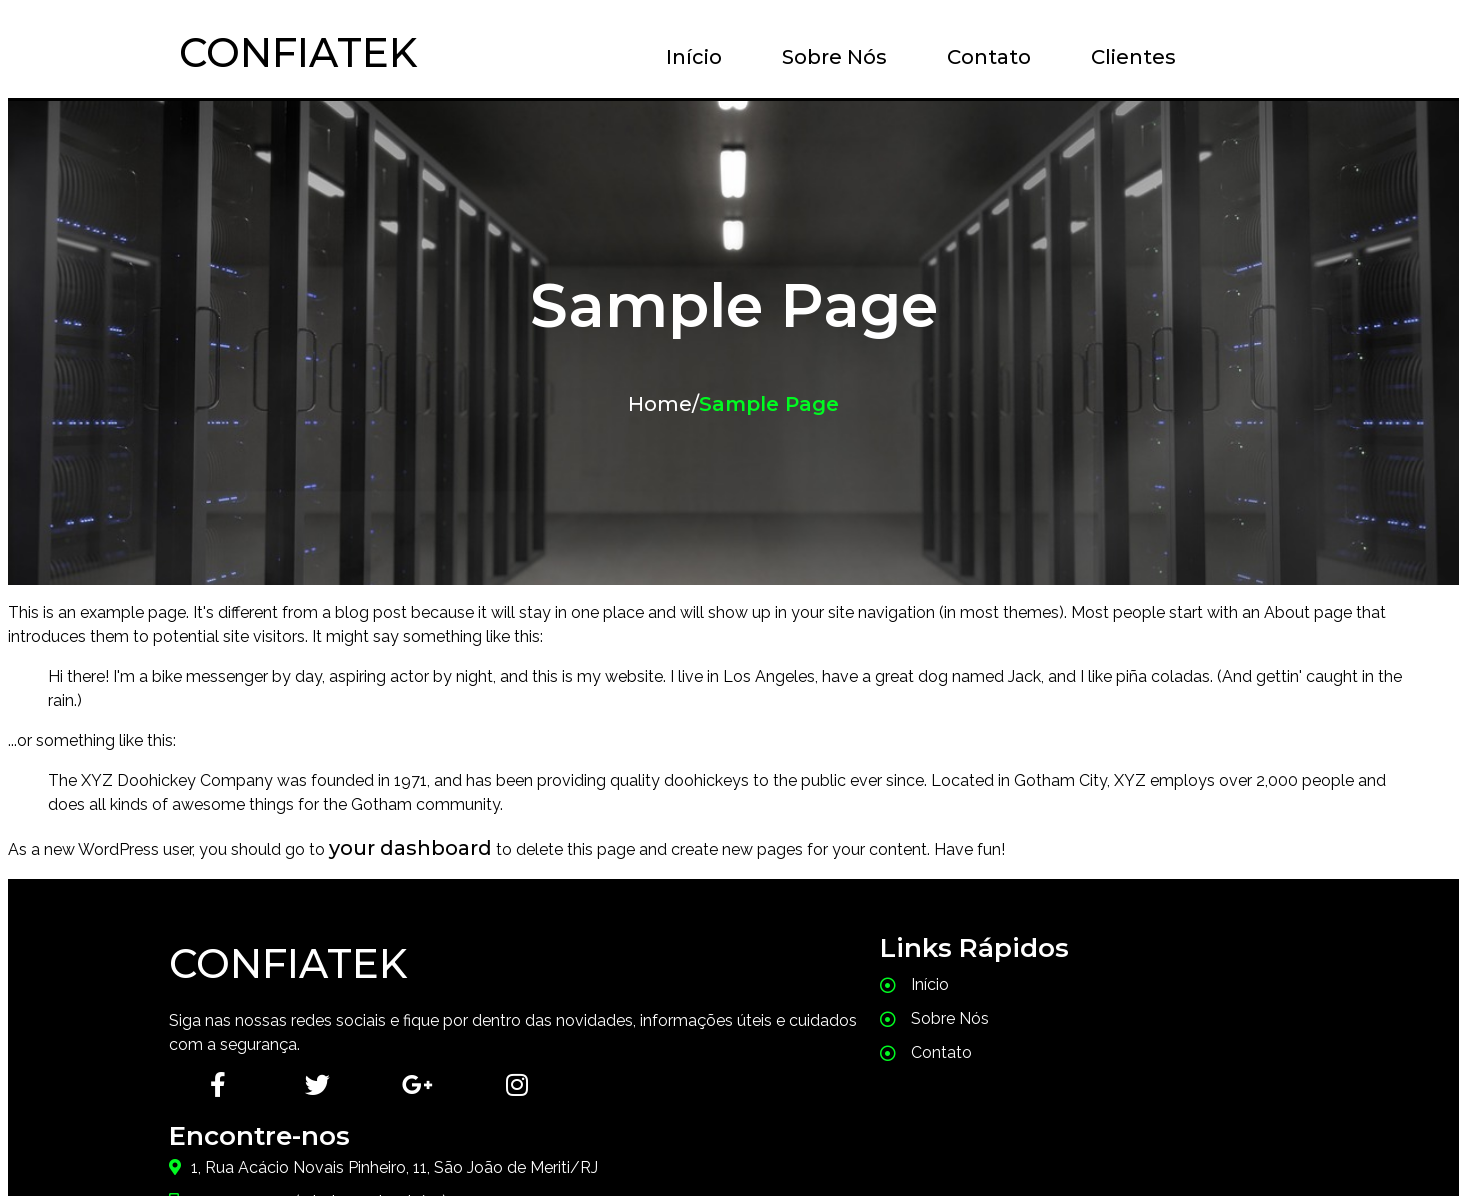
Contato (977, 57)
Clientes (1121, 57)
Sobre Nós (822, 57)
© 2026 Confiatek (733, 1133)
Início (682, 57)
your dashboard (410, 848)
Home (660, 404)
